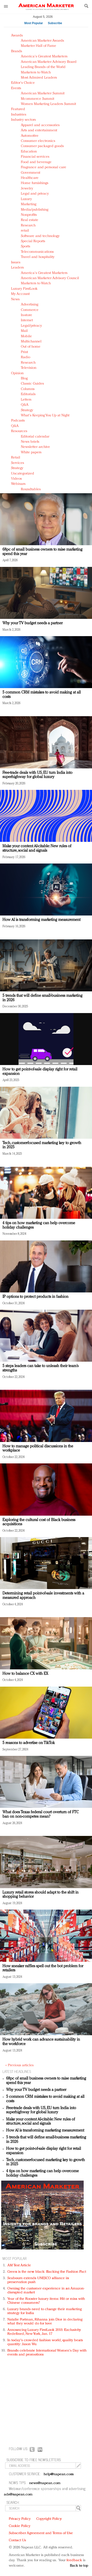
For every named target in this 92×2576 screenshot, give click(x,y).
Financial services (35, 157)
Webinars (18, 484)
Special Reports (33, 241)
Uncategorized (22, 473)
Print (24, 352)
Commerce (30, 310)
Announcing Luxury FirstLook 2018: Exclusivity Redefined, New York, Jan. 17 (44, 2332)
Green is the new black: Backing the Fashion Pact (46, 2272)
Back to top (79, 2566)
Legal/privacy (31, 326)
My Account (20, 294)
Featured (18, 109)
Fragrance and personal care (43, 167)
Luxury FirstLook (24, 289)
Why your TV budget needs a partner (32, 623)
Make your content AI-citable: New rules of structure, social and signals (36, 848)
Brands (16, 51)
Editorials (28, 394)
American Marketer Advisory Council (50, 278)
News (15, 299)
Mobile (26, 336)
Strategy (27, 410)
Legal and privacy (35, 194)
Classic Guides (32, 384)
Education (29, 151)
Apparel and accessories (40, 125)
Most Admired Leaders (39, 78)
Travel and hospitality (37, 257)
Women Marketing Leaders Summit (48, 104)
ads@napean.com (18, 2494)
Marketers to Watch (36, 72)
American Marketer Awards (42, 41)
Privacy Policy (20, 2519)
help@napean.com (59, 2474)
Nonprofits (29, 215)
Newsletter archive (35, 447)
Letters (26, 400)
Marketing (28, 204)
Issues (15, 262)
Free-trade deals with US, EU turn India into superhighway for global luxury (37, 775)
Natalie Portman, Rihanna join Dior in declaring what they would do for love (44, 2321)
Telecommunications (37, 252)
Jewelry (27, 188)
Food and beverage (36, 162)
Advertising (29, 304)
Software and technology (40, 236)
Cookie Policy (19, 2526)
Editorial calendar (35, 437)
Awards (17, 35)
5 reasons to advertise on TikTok (28, 1743)
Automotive (30, 136)
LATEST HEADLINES (16, 2071)
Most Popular (33, 23)
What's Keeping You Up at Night (45, 415)
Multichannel (31, 341)
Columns (28, 389)
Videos (16, 479)
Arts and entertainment (39, 130)
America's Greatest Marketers (44, 56)
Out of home (30, 347)
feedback (74, 2560)
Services (17, 463)
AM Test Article (19, 2265)
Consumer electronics (38, 141)
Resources (19, 431)
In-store (26, 315)
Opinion (17, 373)
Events (16, 88)
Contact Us (17, 2540)
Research (28, 225)
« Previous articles (19, 2065)
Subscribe (55, 23)
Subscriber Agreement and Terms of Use (41, 2533)
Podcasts (18, 421)
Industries (18, 115)
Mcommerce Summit (37, 99)
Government (30, 173)
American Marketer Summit (43, 93)
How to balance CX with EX (25, 1674)
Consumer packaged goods (42, 146)
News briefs (30, 442)
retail (25, 231)
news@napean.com (45, 2483)
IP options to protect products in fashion (35, 1297)
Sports (25, 246)
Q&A (24, 405)
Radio (25, 357)
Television (28, 368)
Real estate (29, 220)
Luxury (26, 199)
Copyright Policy (49, 2519)
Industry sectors (23, 120)
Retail (15, 457)
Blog (24, 378)
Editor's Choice (23, 83)
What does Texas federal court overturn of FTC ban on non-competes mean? (40, 1814)
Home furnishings (34, 183)
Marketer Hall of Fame (38, 46)
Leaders (17, 268)
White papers (31, 452)
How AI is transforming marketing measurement (41, 920)
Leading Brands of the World (43, 67)
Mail (24, 331)
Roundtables (31, 489)
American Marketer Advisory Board (49, 62)
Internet (27, 320)
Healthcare (30, 178)
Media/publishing (34, 210)
